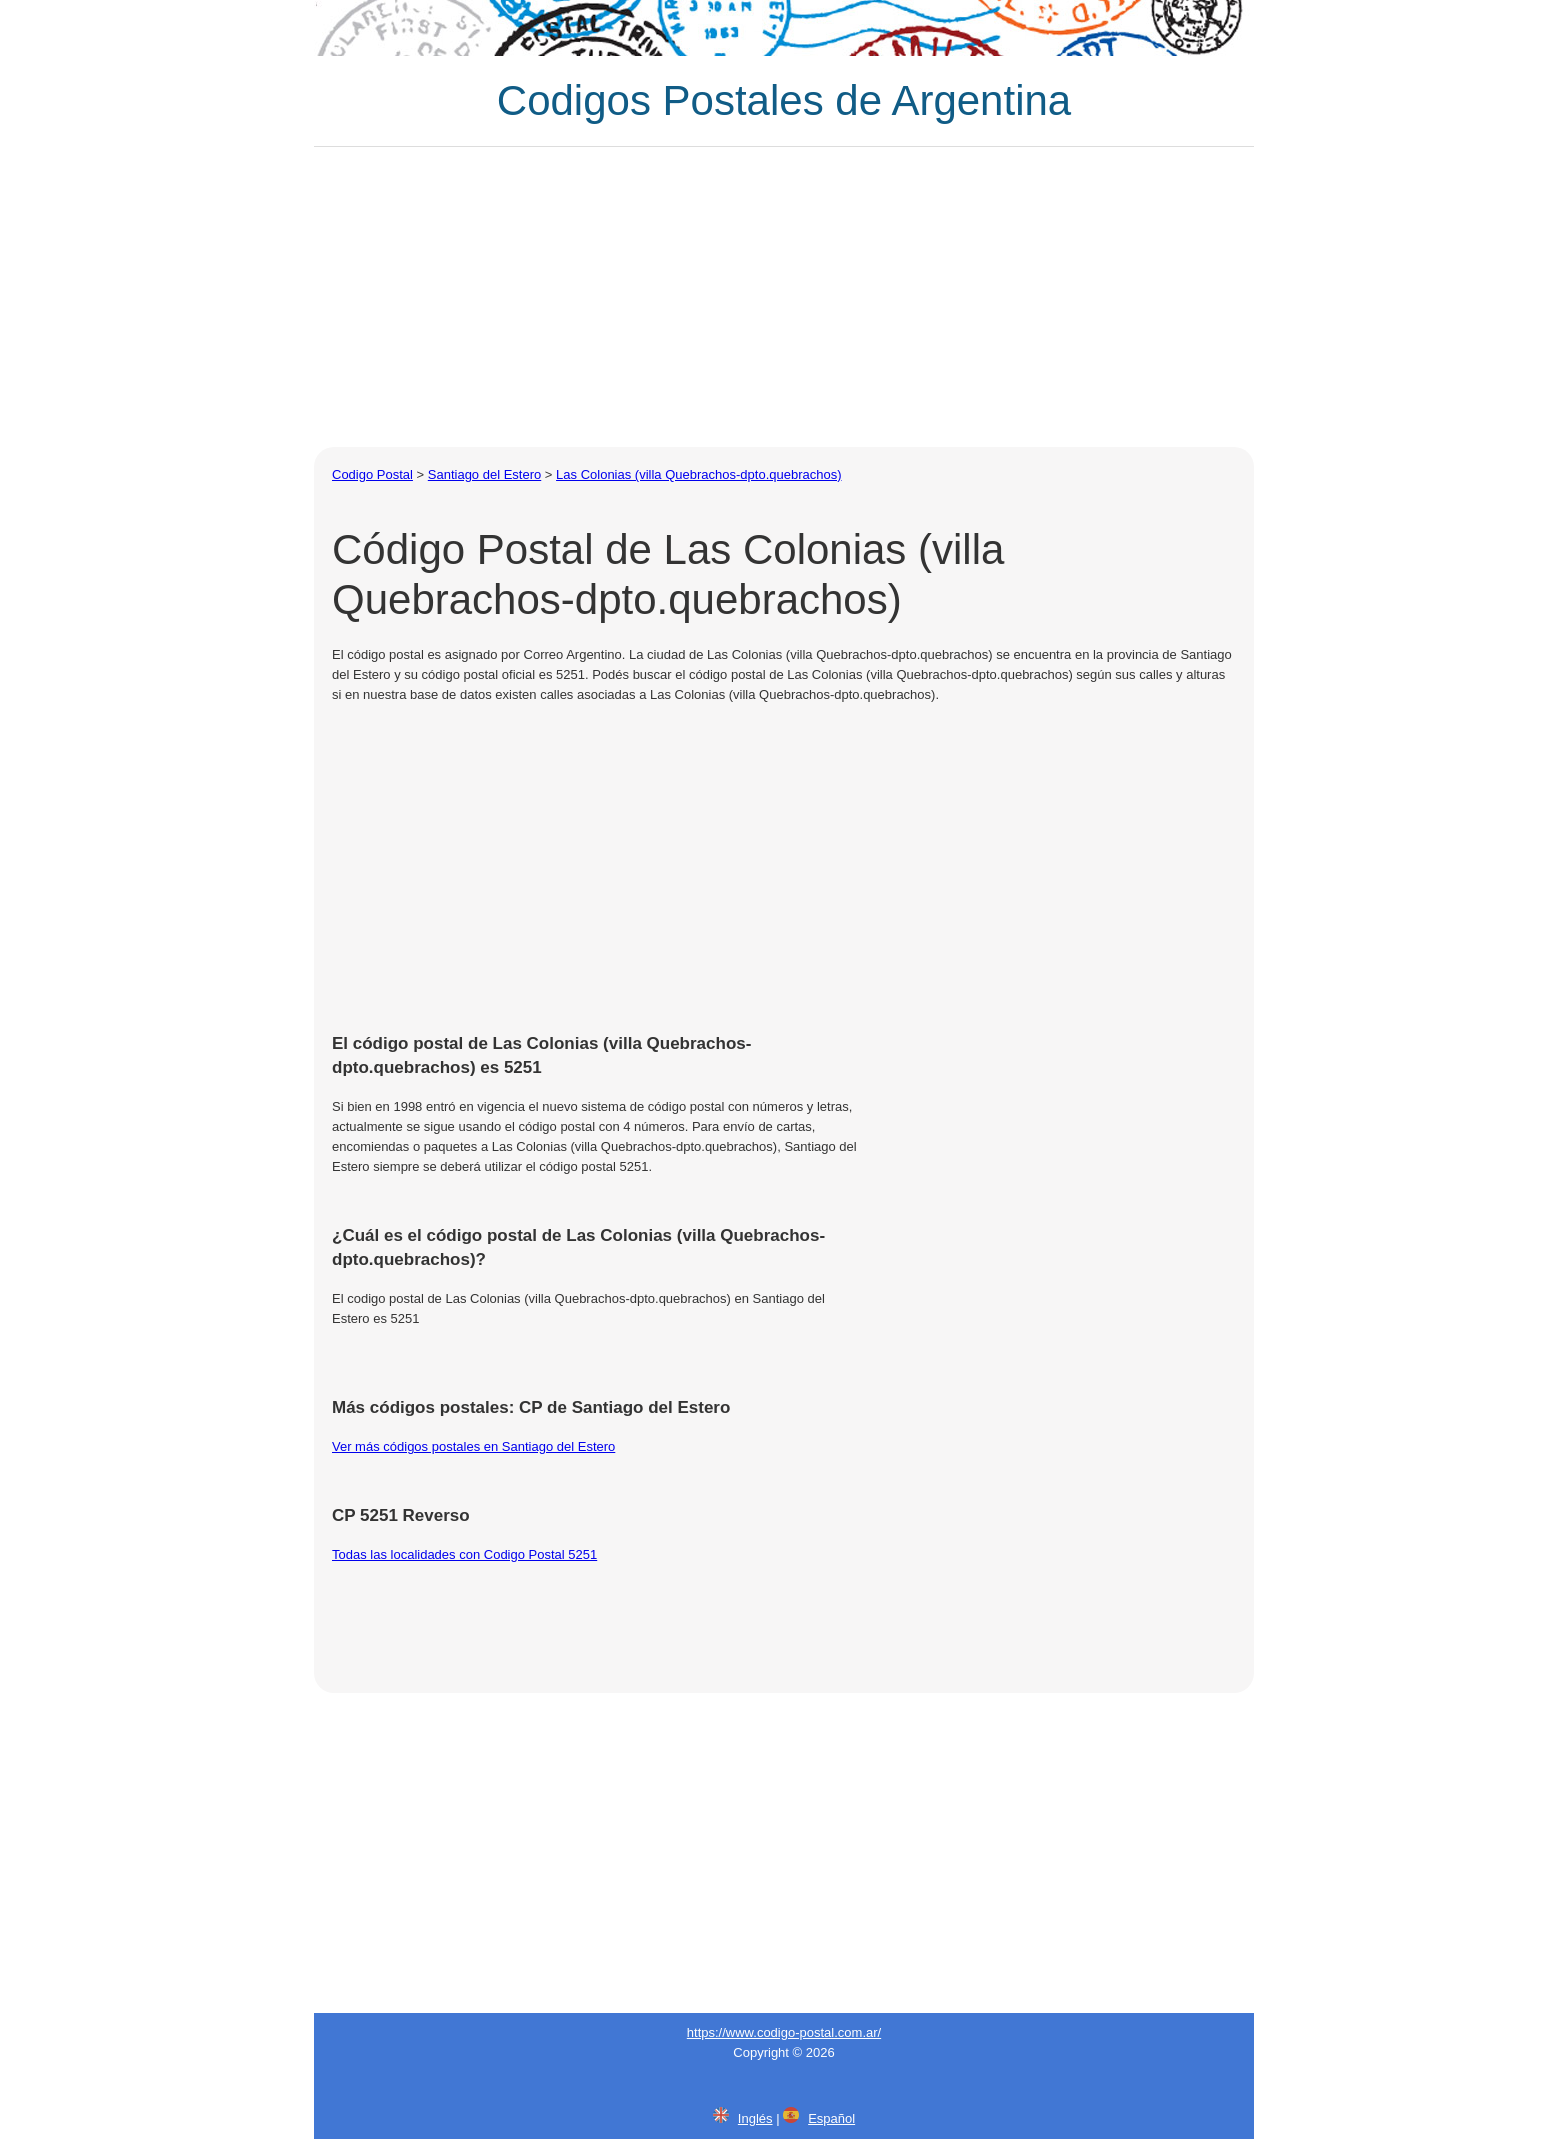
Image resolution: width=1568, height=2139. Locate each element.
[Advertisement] (784, 297)
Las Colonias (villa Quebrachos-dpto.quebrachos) (698, 474)
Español (831, 2118)
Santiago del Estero (484, 474)
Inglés (755, 2118)
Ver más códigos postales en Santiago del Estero (473, 1446)
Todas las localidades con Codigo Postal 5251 (464, 1554)
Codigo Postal (372, 474)
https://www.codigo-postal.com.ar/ (784, 2032)
